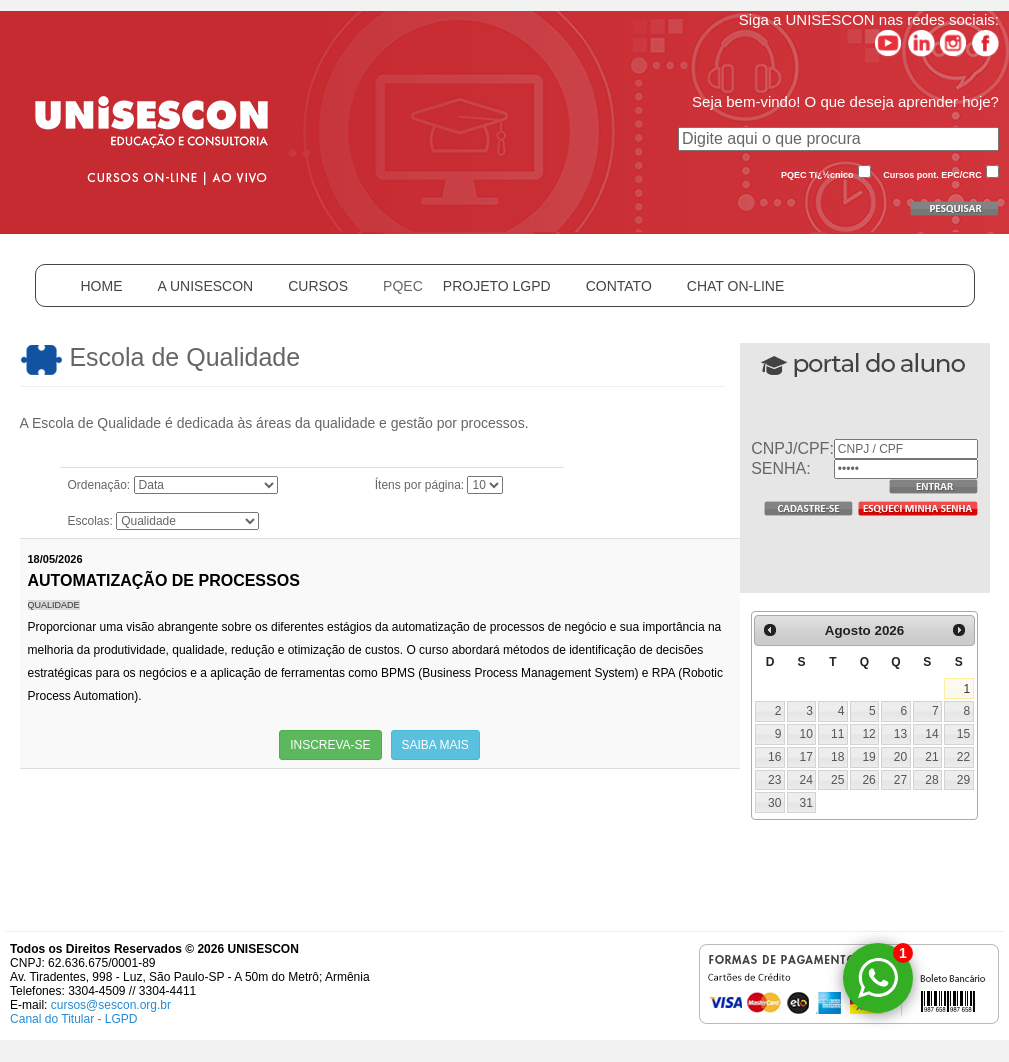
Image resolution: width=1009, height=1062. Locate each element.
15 (963, 734)
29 (963, 780)
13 (900, 734)
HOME (102, 286)
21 (931, 757)
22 (963, 757)
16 (774, 757)
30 (774, 803)
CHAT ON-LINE (736, 286)
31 (806, 803)
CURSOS (318, 286)
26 (868, 780)
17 (806, 757)
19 (868, 757)
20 (900, 757)
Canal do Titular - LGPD (73, 1019)
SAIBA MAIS (435, 745)
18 (837, 757)
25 (837, 780)
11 (837, 734)
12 (868, 734)
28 (931, 780)
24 (806, 780)
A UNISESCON (206, 286)
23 (774, 780)
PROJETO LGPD (497, 286)
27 (900, 780)
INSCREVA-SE (330, 745)
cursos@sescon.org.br (111, 1005)
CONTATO (619, 286)
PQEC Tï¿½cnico (817, 175)
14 (931, 734)
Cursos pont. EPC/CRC (932, 175)
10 (806, 734)
